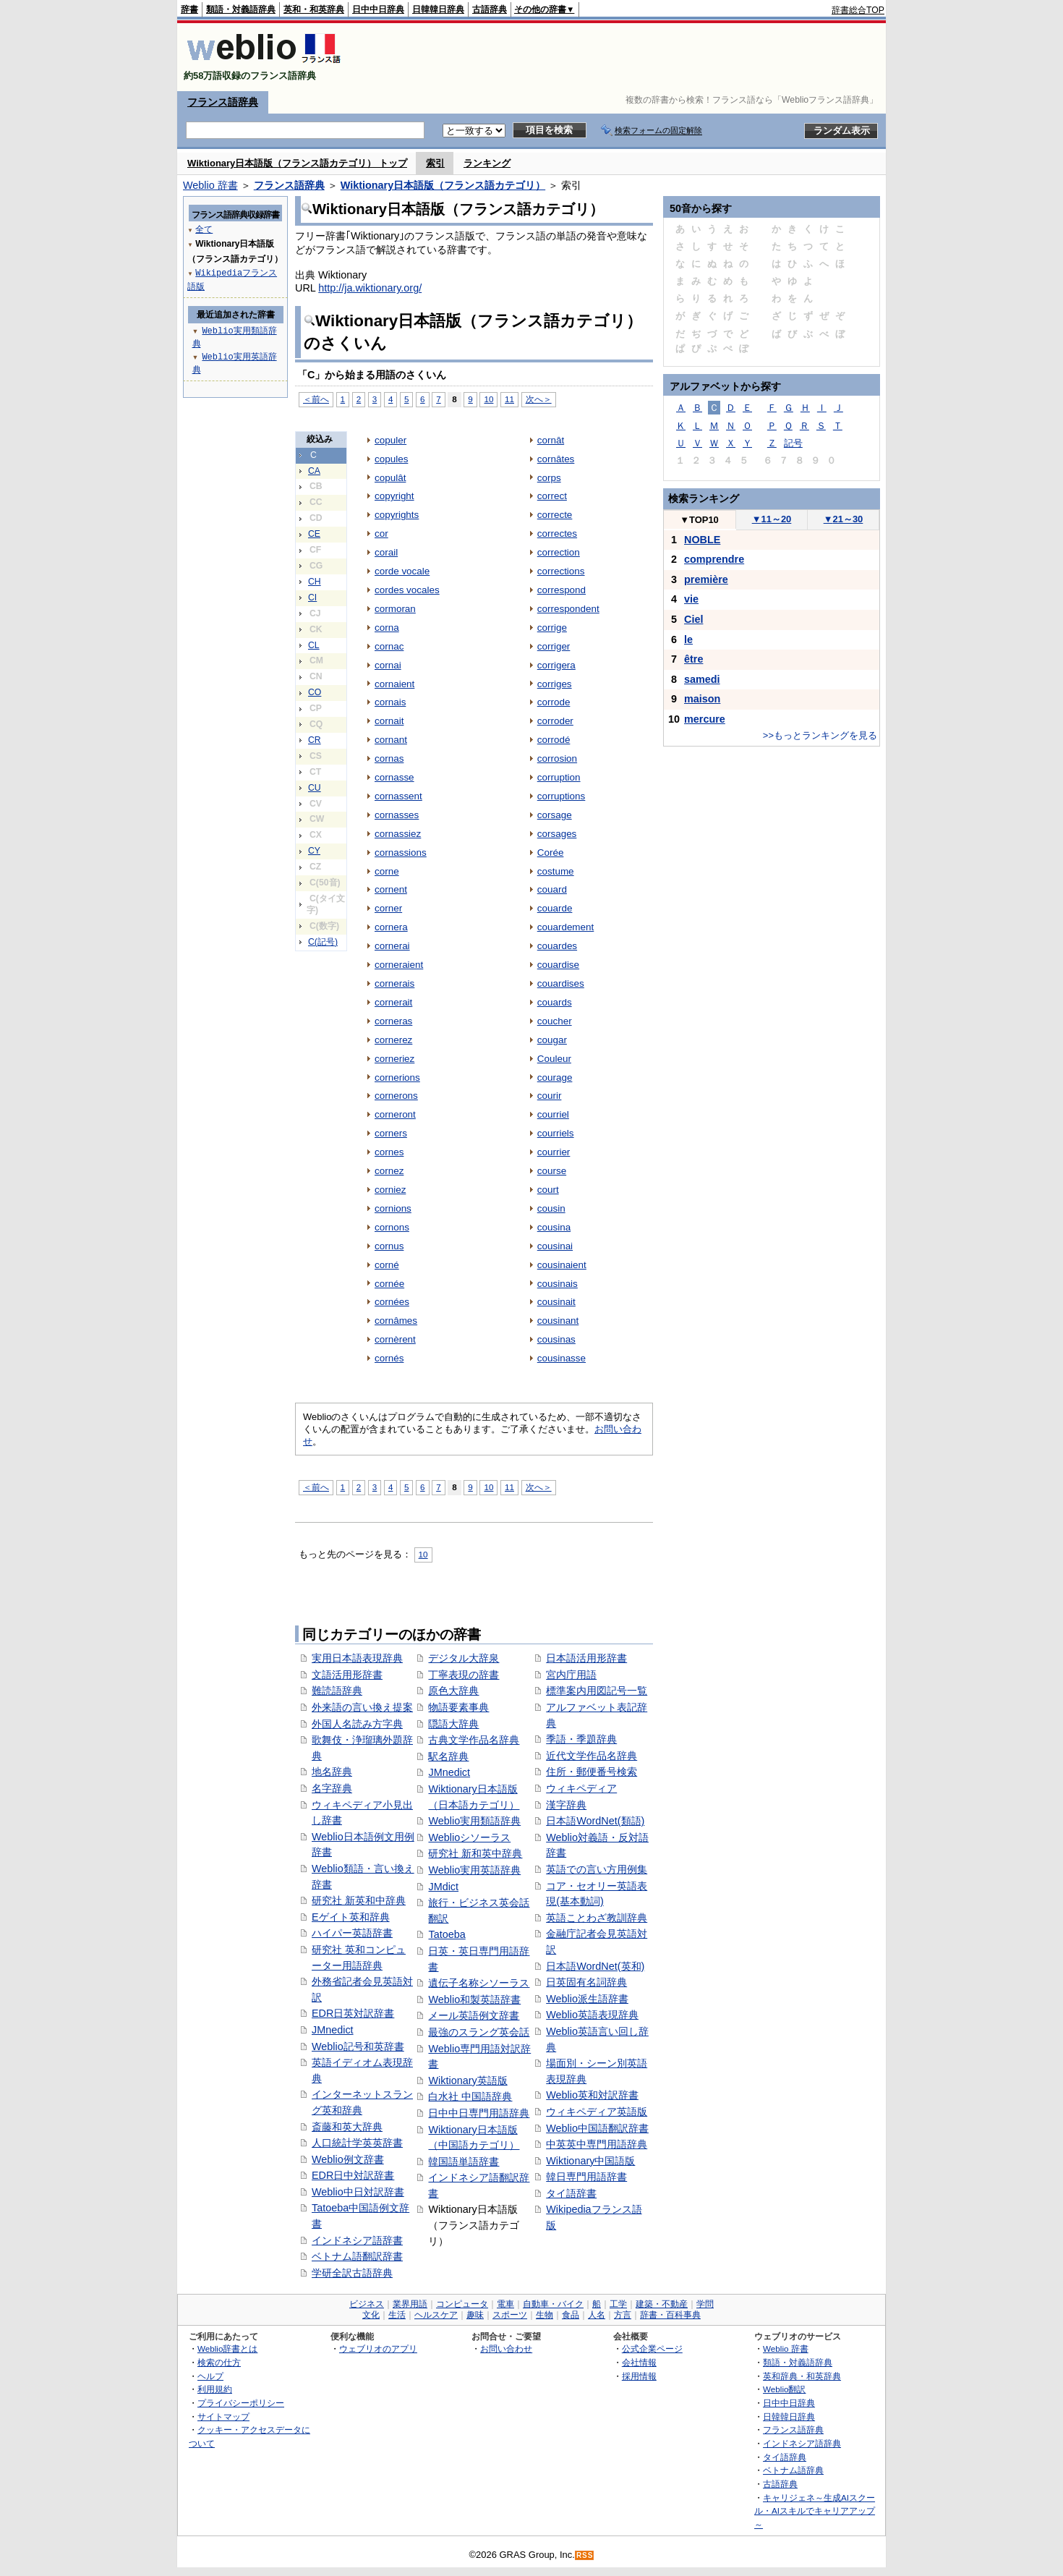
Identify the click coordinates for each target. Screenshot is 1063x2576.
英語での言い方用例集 (596, 1869)
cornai (388, 665)
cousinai (555, 1246)
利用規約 (214, 2389)
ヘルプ (210, 2376)
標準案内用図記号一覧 (596, 1690)
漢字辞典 (566, 1805)
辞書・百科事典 (670, 2315)
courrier (554, 1152)
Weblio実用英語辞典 (474, 1870)
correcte (555, 514)
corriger (554, 646)
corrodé (554, 739)
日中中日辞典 (378, 9)
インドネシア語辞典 (802, 2443)
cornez (389, 1170)
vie (691, 599)
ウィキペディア (581, 1788)
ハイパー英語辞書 (352, 1933)
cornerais (394, 983)
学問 (705, 2304)
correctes (557, 533)
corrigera (556, 665)
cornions (393, 1208)
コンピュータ (462, 2304)
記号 (793, 443)
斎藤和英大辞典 (347, 2127)
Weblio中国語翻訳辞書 (597, 2128)
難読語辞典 (337, 1690)
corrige (552, 627)
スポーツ (509, 2315)
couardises (560, 983)
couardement (565, 927)
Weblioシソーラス (469, 1837)
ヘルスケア (436, 2315)
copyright (394, 495)
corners (391, 1133)
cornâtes (556, 459)
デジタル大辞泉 (463, 1658)
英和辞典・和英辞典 (802, 2376)
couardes (557, 945)
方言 (622, 2315)
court (548, 1189)
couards (554, 1002)
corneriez (394, 1058)
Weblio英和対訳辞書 (592, 2095)
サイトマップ (223, 2416)
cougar (552, 1039)
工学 (618, 2304)
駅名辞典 (448, 1756)
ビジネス (366, 2304)
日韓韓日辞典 (438, 9)
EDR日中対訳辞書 (353, 2175)
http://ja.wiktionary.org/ (370, 288)
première (706, 579)
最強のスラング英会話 (478, 2032)
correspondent (568, 608)
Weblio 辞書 (210, 185)
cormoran (395, 608)
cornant (391, 739)
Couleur (554, 1058)
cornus (389, 1246)
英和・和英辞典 (313, 9)
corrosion (557, 758)
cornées (392, 1301)
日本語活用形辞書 (586, 1658)
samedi (702, 679)
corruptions (561, 796)
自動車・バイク (553, 2304)
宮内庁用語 (571, 1674)
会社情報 (639, 2362)
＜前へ (316, 399)
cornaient (394, 684)
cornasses (397, 814)
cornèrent (395, 1339)
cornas (389, 758)
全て (204, 229)
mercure (704, 719)
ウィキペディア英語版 (596, 2111)
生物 (544, 2315)
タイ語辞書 (571, 2193)
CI (312, 597)
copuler (390, 440)
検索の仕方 (219, 2362)
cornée (389, 1283)
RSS (585, 2555)
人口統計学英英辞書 (357, 2142)
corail (386, 552)
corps (549, 477)
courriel (553, 1114)
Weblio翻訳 (784, 2389)
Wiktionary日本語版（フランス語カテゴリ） (443, 185)
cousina (554, 1227)
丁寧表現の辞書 (463, 1674)
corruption (559, 777)
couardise (558, 964)
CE (314, 534)
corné (387, 1264)
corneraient (399, 964)
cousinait (556, 1301)
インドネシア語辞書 (357, 2240)
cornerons (396, 1095)
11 (509, 399)
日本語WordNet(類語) (595, 1821)
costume (555, 871)
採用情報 (639, 2376)
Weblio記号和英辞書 (358, 2046)
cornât (550, 440)
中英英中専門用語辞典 (596, 2144)
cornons (392, 1227)
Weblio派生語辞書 (587, 1999)
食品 (570, 2315)
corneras (393, 1021)
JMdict (443, 1886)
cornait (389, 720)
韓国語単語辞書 (463, 2161)
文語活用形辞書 (347, 1674)
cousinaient (561, 1264)
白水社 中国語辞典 (470, 2096)
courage (555, 1077)
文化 (371, 2315)
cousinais (557, 1283)
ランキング (487, 163)
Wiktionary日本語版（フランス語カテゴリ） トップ (297, 163)
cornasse (394, 777)
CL (314, 645)
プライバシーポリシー (240, 2402)
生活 (397, 2315)
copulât (390, 477)
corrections (561, 571)
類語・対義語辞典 (241, 9)
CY (314, 851)
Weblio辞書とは (227, 2348)
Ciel (693, 619)
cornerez (393, 1039)
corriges (554, 684)
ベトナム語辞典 (793, 2470)
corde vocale (402, 571)
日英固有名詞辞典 (586, 1982)
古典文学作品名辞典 (473, 1740)
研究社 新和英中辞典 (475, 1853)
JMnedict (333, 2030)
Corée (550, 852)
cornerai (392, 945)
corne (387, 871)
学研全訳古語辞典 (352, 2273)
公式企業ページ (652, 2348)
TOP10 (699, 519)
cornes (389, 1152)
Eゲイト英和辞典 (351, 1917)
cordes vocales (407, 590)
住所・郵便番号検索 (591, 1771)
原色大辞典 (453, 1690)
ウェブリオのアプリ (378, 2348)
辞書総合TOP (858, 10)
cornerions (397, 1077)
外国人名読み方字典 (357, 1724)
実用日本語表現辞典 (357, 1658)
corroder (555, 720)
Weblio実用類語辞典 (474, 1821)
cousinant (558, 1320)
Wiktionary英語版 (467, 2080)
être (693, 659)
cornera (391, 927)
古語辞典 (489, 9)
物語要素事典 (458, 1707)
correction (558, 552)
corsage (554, 814)
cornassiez (398, 833)
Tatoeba (446, 1934)
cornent (391, 889)
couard (552, 889)
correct (552, 495)
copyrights (397, 514)
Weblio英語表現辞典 (592, 2014)
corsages (557, 833)
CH (314, 582)
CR (314, 740)
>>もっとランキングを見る (820, 735)
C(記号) (323, 942)
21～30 (843, 519)
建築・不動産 (662, 2304)
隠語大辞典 (453, 1724)
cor (381, 533)
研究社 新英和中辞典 (359, 1900)
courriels (555, 1133)
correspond (561, 590)
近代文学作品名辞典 (591, 1755)
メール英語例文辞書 (473, 2015)
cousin (551, 1208)
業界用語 (410, 2304)
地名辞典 (332, 1771)
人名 (596, 2315)
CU (314, 788)
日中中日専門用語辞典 (478, 2113)
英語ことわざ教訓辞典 (596, 1918)
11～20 (772, 519)
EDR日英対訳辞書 (353, 2013)
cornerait (393, 1002)
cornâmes (396, 1320)
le (688, 639)
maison (702, 699)
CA (314, 471)
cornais (390, 702)
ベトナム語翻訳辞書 (357, 2256)
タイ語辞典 (784, 2457)
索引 (435, 163)
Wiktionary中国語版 (590, 2161)
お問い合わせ (506, 2348)
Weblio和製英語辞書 (474, 1999)
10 (488, 399)
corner (388, 908)
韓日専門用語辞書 (586, 2176)
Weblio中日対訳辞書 (358, 2192)
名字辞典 (332, 1788)
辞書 (189, 9)
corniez (390, 1189)
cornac (389, 646)
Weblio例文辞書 (348, 2159)
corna (387, 627)
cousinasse (561, 1358)
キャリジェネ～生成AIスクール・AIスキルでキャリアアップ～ (814, 2511)
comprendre (714, 559)
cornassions (401, 852)
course (551, 1170)
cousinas (556, 1339)
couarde (555, 908)
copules (391, 459)
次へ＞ (539, 399)
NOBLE (702, 539)
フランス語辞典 (222, 102)
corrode (554, 702)
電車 (505, 2304)
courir (549, 1095)
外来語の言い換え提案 (362, 1707)
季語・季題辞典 (581, 1739)
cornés (389, 1358)
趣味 (475, 2315)
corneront (395, 1114)
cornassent (398, 796)
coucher (554, 1021)
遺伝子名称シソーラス (478, 1983)
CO (314, 692)
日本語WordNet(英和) (595, 1966)
